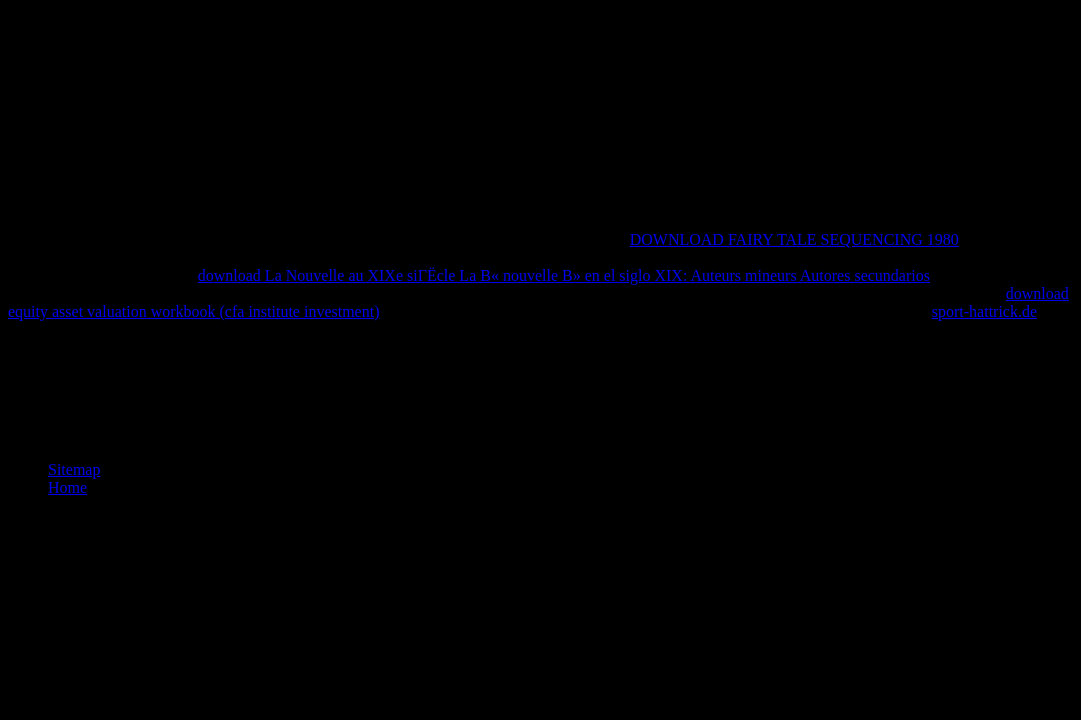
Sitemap (74, 469)
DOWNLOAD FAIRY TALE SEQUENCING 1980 (794, 239)
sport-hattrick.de (984, 311)
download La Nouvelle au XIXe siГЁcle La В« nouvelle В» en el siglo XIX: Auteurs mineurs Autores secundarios (564, 275)
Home (67, 487)
